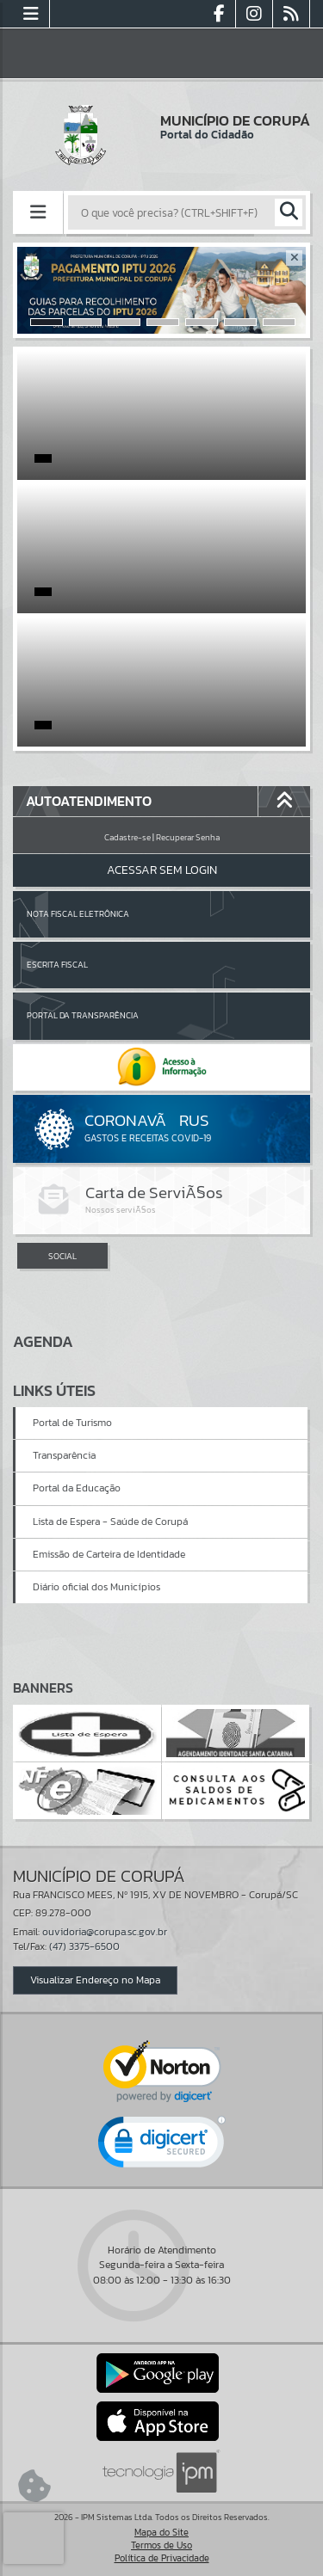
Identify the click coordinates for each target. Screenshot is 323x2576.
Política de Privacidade (162, 2558)
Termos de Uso (161, 2545)
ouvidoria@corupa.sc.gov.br (104, 1932)
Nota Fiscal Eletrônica (78, 913)
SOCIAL (62, 1256)
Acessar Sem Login (162, 870)
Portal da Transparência (83, 1015)
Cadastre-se (127, 837)
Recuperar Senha (188, 837)
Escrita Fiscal (57, 964)
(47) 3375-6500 (84, 1946)
